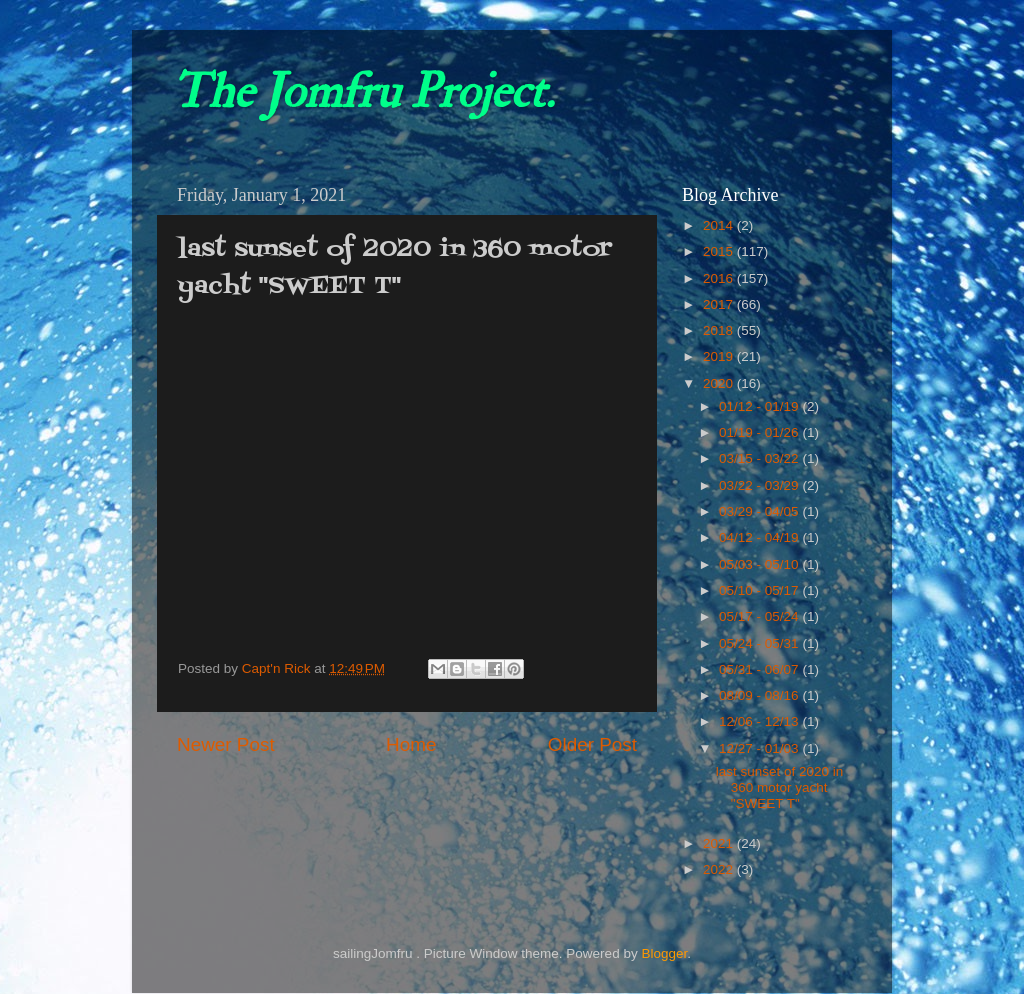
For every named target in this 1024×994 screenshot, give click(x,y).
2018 (720, 330)
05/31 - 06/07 (760, 669)
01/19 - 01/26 (760, 432)
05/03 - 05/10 (760, 564)
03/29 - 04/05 (760, 511)
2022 (720, 869)
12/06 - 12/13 (760, 721)
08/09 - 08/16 (760, 695)
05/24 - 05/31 (760, 643)
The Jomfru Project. (363, 92)
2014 (720, 225)
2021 (720, 843)
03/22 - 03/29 (760, 485)
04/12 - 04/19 (760, 537)
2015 (720, 251)
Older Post (592, 744)
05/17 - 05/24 (760, 616)
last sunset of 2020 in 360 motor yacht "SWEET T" (780, 787)
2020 (720, 383)
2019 (720, 356)
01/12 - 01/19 (760, 406)
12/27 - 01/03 (760, 748)
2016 (720, 278)
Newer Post (226, 744)
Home (411, 744)
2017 (720, 304)
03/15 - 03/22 (760, 458)
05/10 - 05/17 (760, 590)
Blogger (664, 953)
